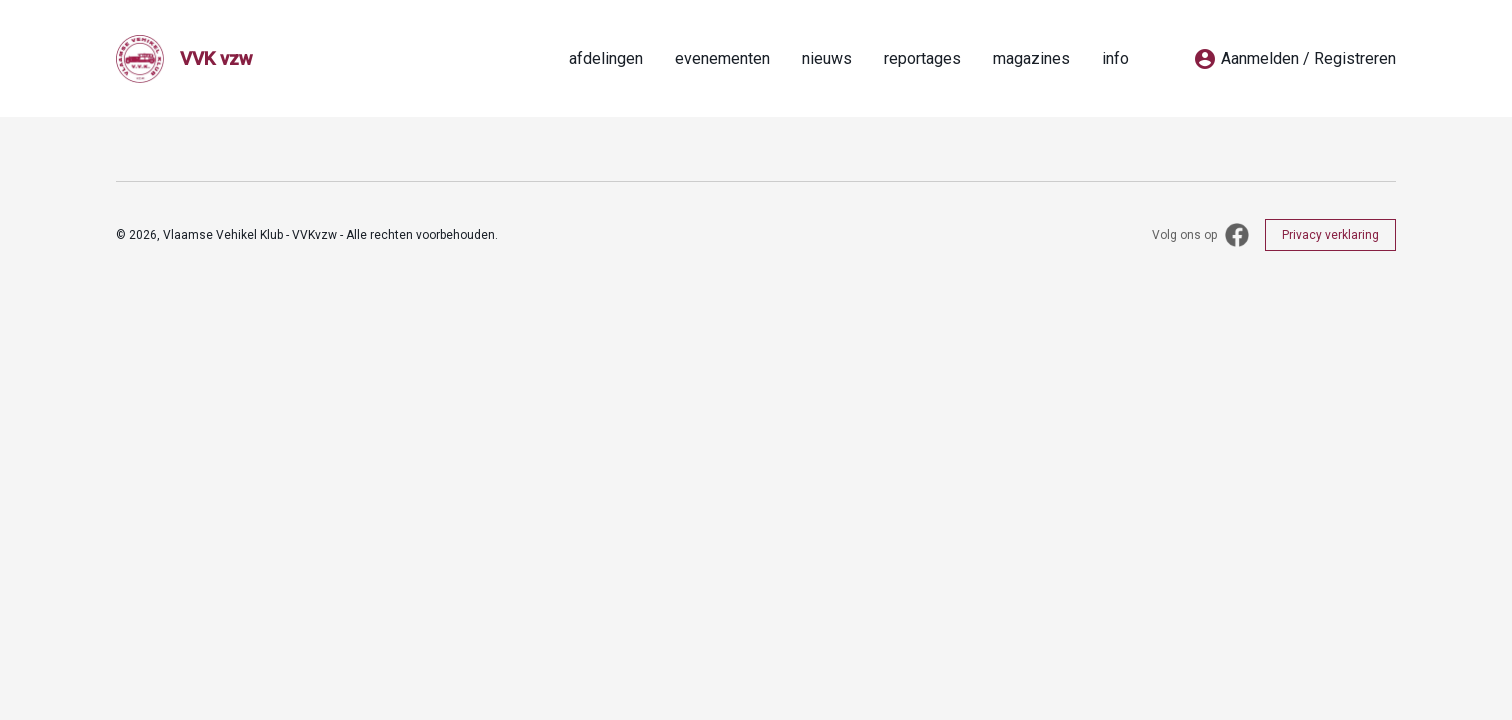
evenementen (722, 58)
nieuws (827, 58)
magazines (1031, 58)
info (1115, 58)
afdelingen (606, 58)
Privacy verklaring (1330, 235)
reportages (922, 58)
